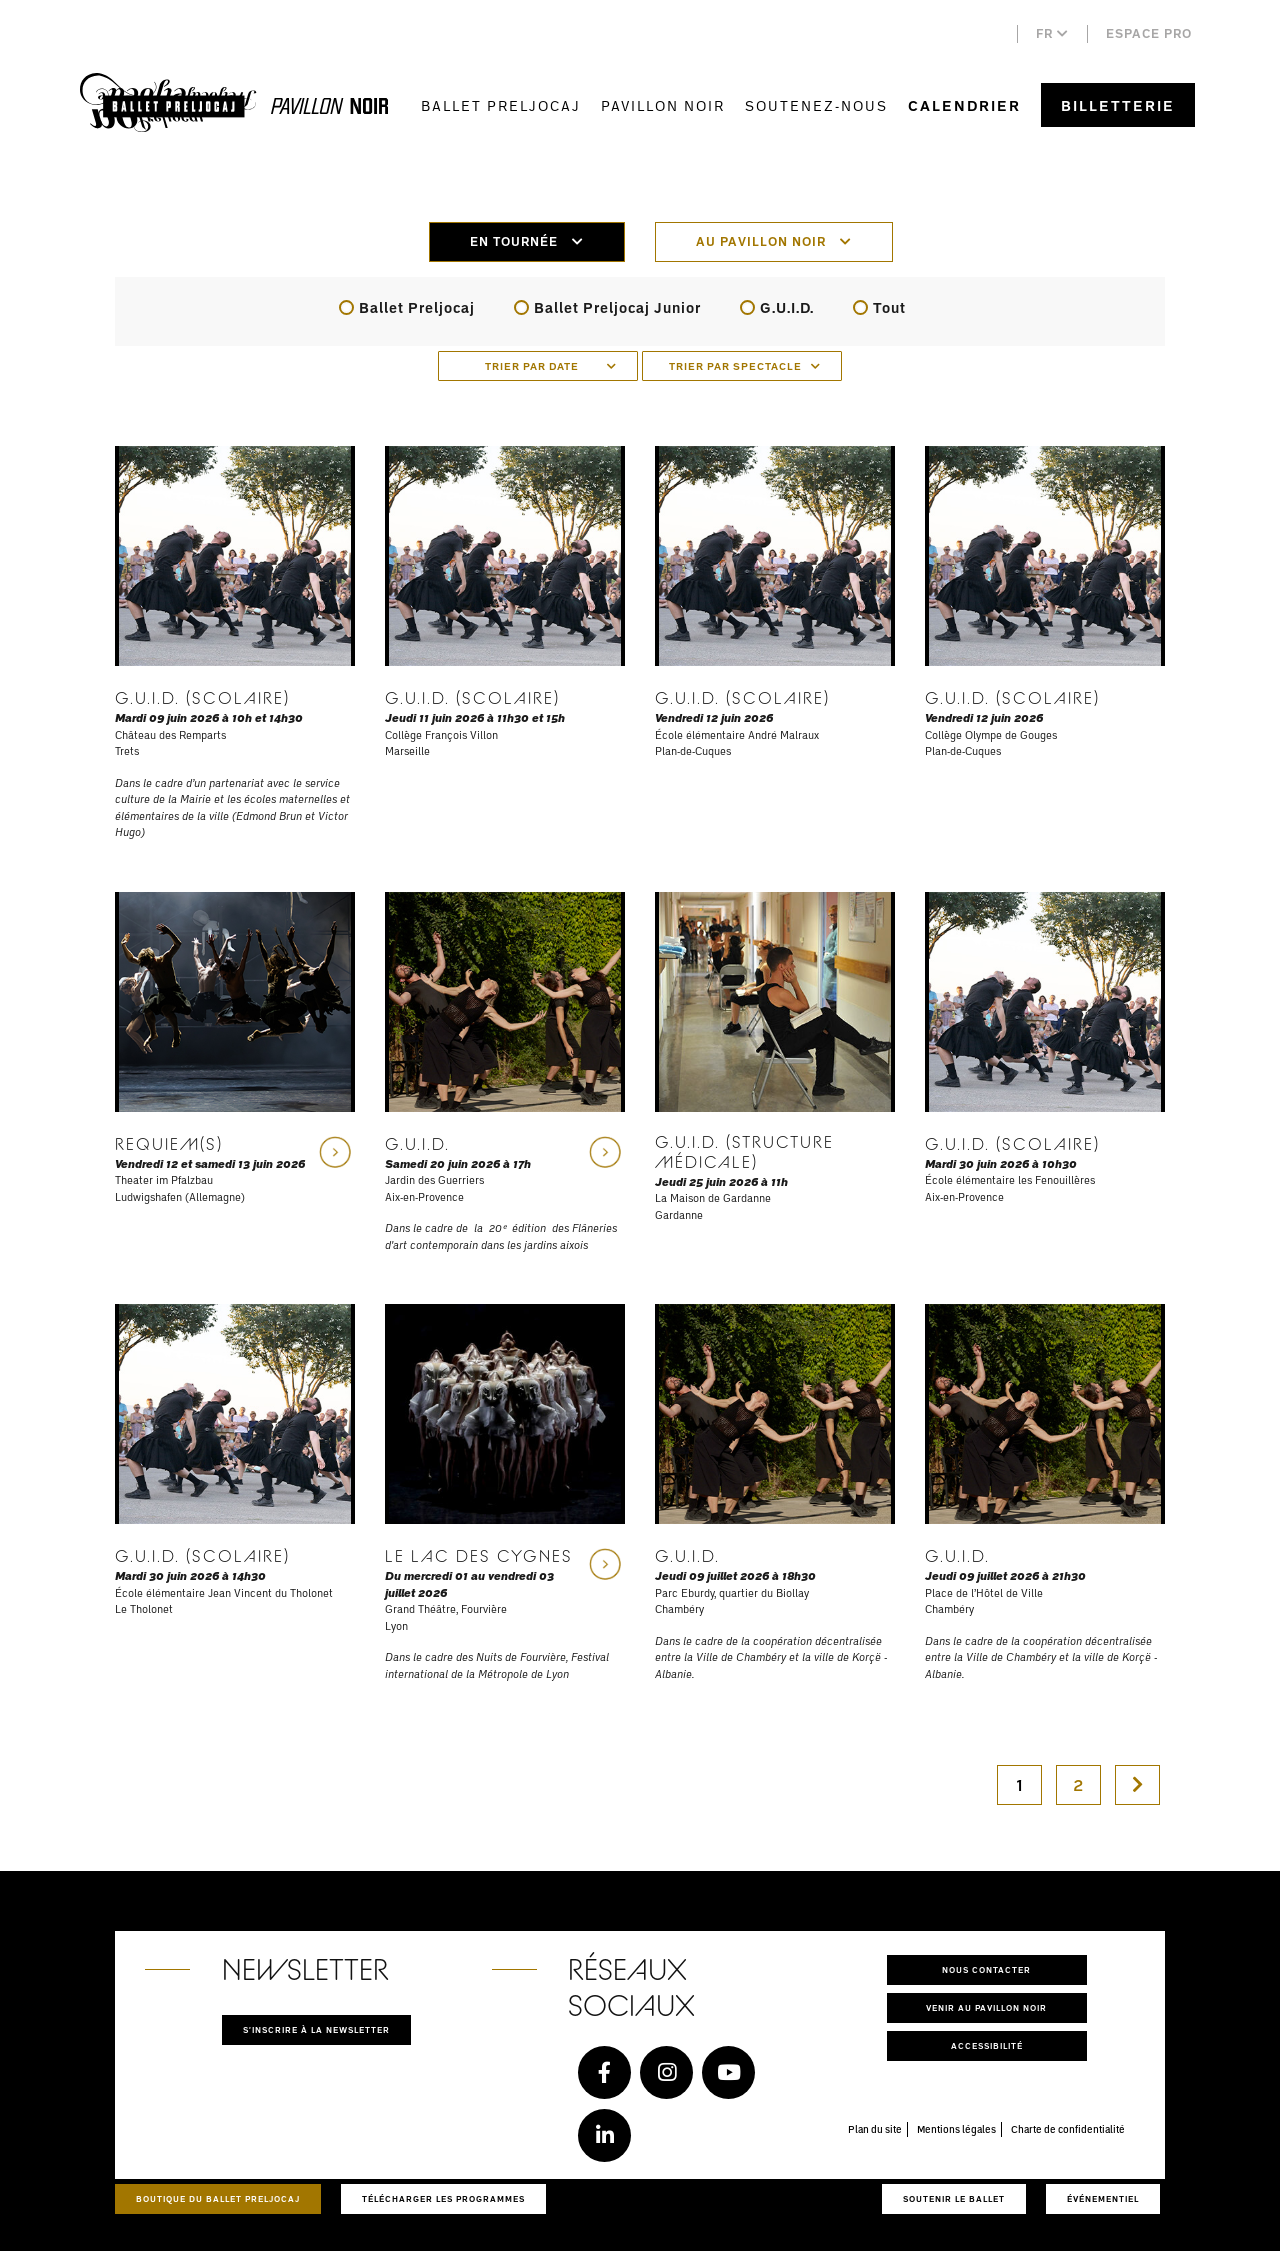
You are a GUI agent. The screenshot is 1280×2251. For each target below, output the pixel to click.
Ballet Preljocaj (501, 105)
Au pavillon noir (774, 241)
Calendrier (964, 105)
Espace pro (1149, 33)
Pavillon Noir (663, 105)
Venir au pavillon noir (986, 2007)
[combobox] (538, 366)
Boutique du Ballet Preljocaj (218, 2198)
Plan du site (875, 2129)
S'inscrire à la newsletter (316, 2029)
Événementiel (1103, 2198)
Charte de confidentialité (1068, 2129)
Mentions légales (956, 2129)
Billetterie (1118, 105)
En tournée (527, 241)
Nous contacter (986, 1969)
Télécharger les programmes (443, 2198)
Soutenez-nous (816, 105)
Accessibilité (987, 2045)
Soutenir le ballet (954, 2198)
